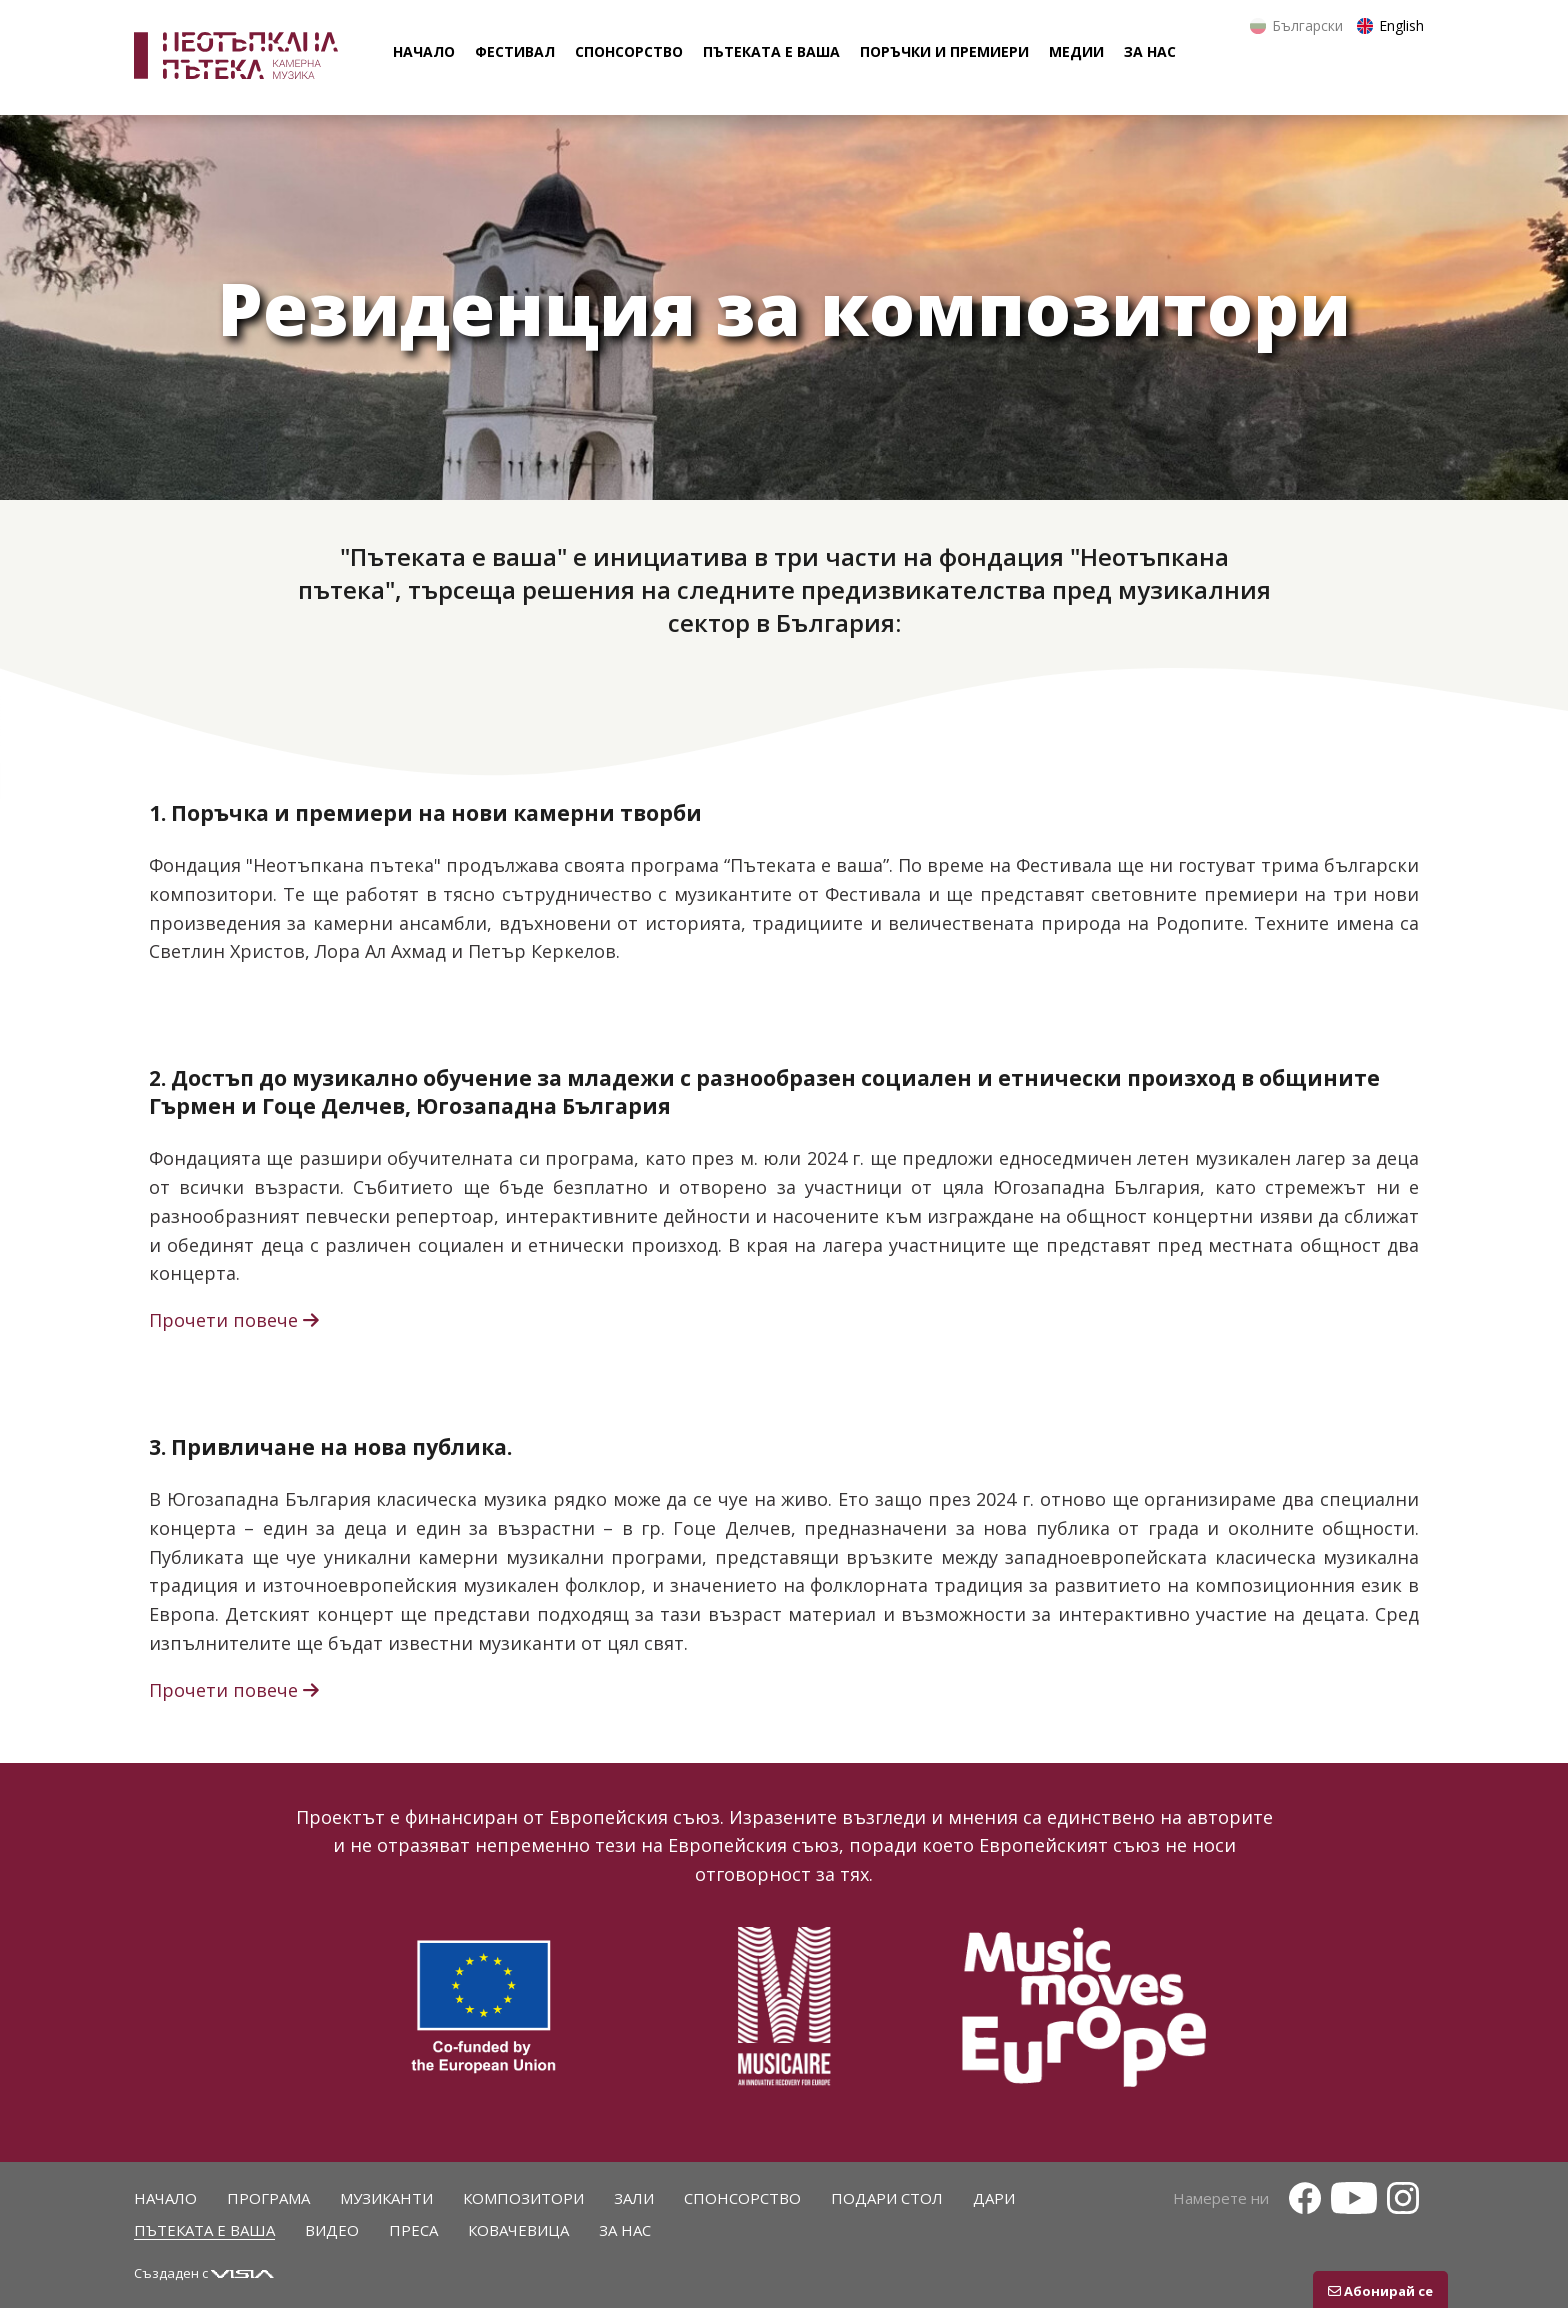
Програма (268, 2198)
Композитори (523, 2198)
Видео (332, 2230)
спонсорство (629, 51)
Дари (994, 2198)
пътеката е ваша (771, 51)
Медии (1076, 51)
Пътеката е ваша (204, 2230)
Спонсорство (742, 2198)
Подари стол (887, 2198)
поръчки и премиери (944, 51)
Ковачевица (518, 2230)
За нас (625, 2230)
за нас (1150, 51)
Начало (165, 2198)
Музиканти (386, 2198)
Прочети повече (236, 1320)
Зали (634, 2198)
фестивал (515, 51)
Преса (413, 2230)
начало (424, 51)
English (1401, 25)
